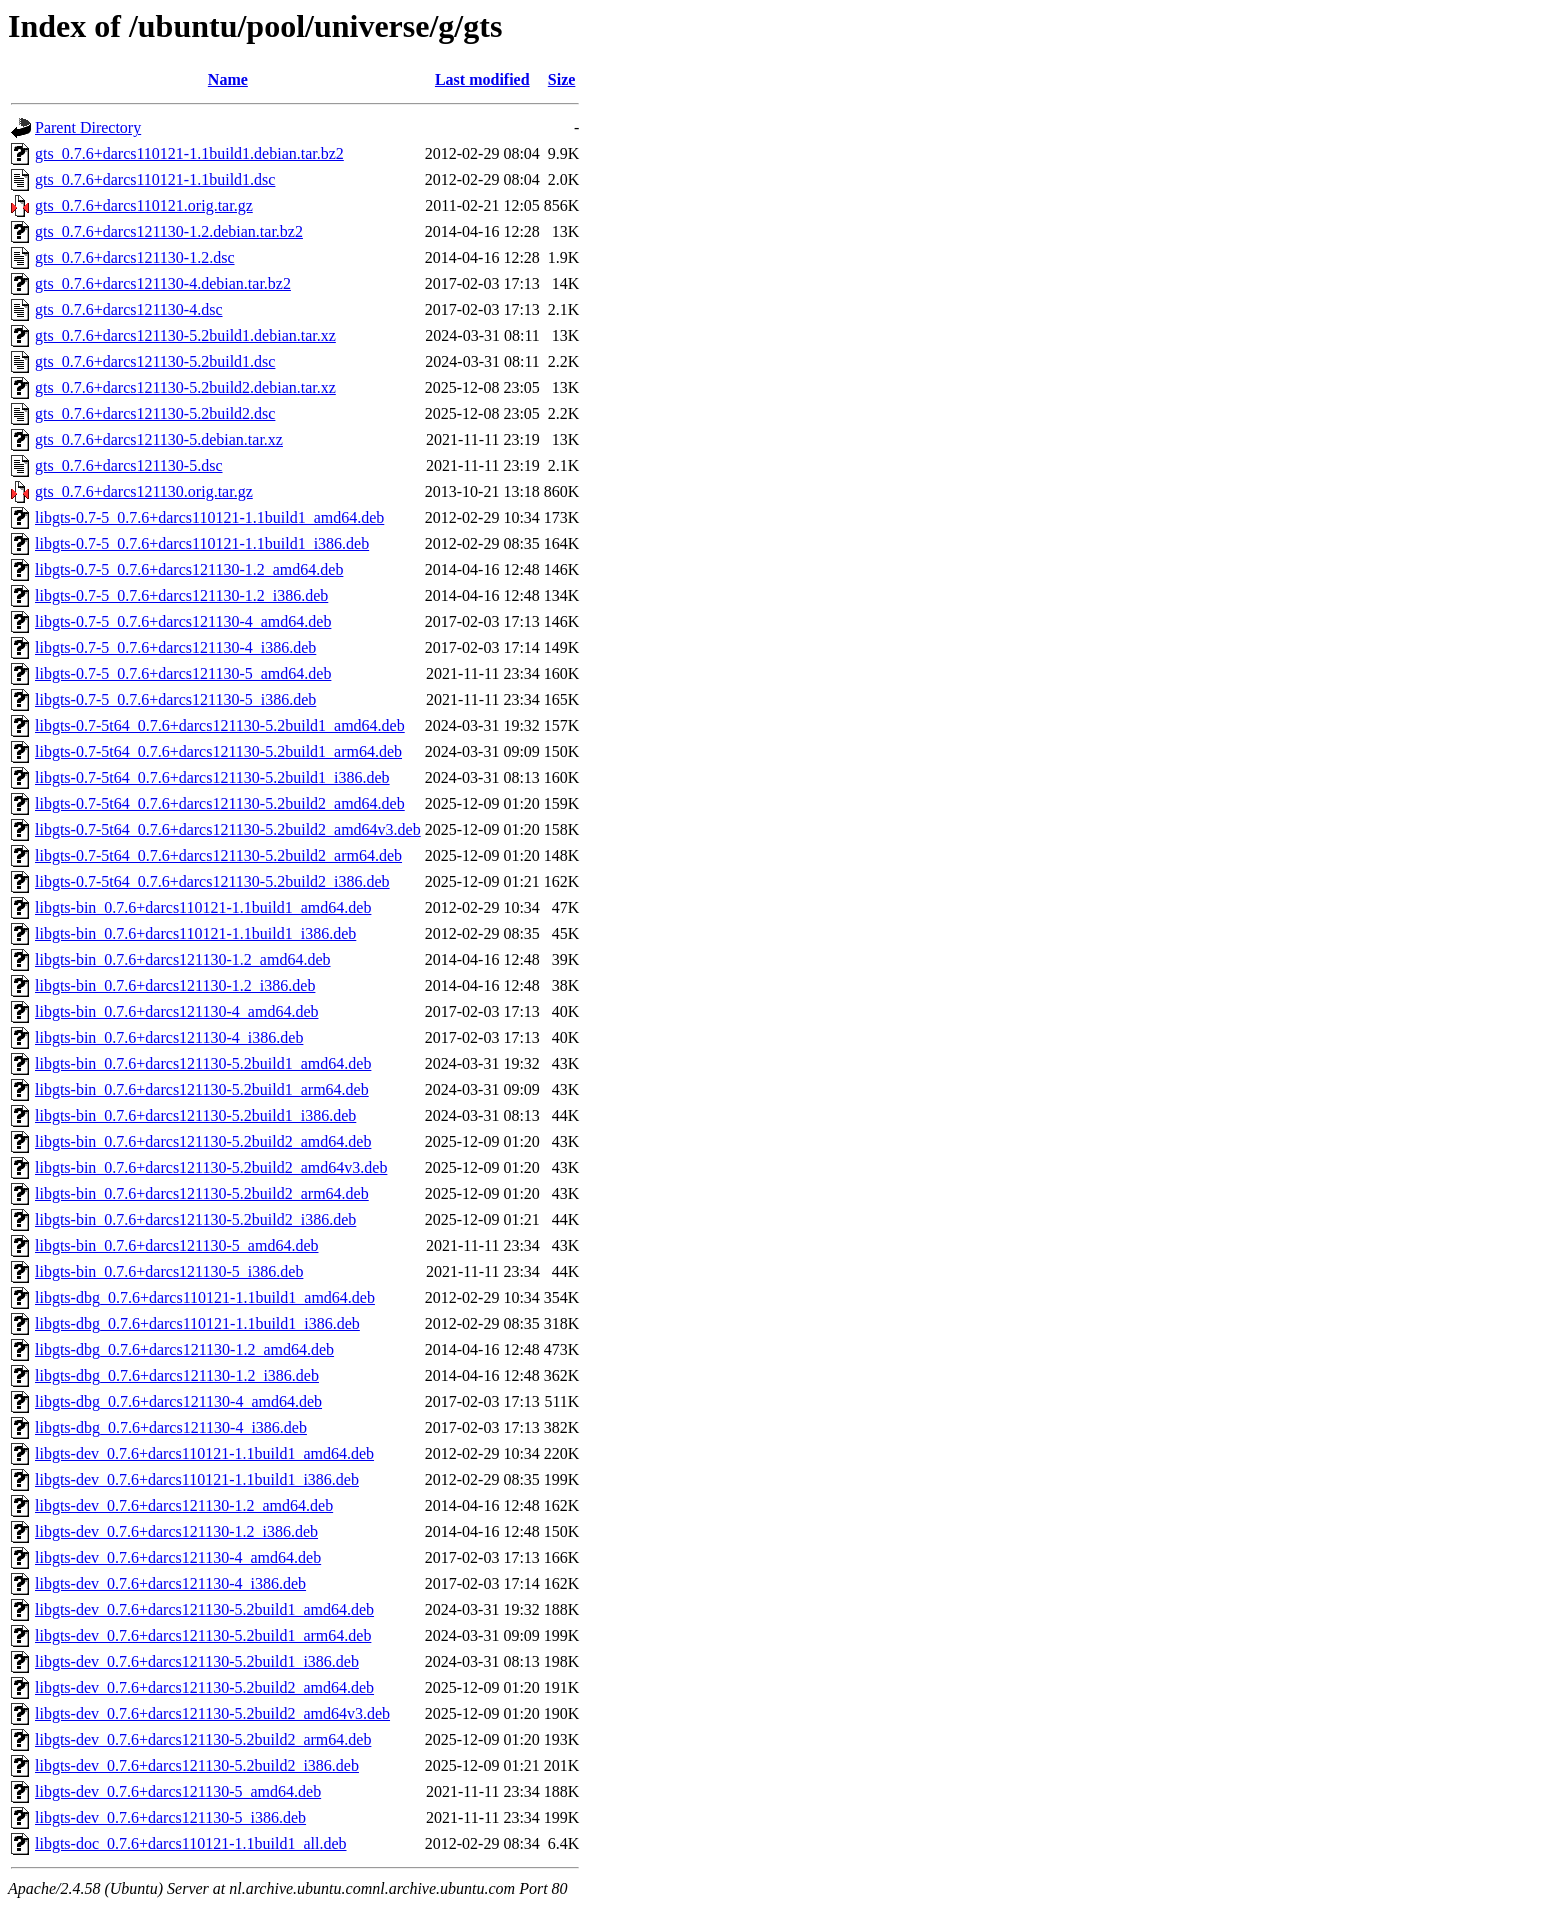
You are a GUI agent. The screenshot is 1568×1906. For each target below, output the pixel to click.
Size (562, 79)
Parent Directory (88, 127)
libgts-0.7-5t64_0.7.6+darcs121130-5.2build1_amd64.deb (220, 725)
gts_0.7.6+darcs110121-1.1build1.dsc (155, 179)
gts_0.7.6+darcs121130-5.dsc (129, 465)
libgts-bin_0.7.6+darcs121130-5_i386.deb (169, 1271)
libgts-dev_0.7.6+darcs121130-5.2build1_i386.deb (197, 1661)
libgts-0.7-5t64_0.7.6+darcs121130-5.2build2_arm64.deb (218, 855)
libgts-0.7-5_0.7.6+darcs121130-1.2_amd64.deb (189, 569)
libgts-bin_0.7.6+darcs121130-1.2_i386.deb (175, 985)
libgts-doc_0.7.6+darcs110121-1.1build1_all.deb (191, 1843)
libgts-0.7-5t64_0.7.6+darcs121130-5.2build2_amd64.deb (220, 803)
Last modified (482, 79)
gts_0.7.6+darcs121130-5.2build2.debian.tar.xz (185, 387)
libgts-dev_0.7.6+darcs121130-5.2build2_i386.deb (197, 1765)
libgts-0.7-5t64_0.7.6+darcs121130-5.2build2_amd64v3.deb (228, 829)
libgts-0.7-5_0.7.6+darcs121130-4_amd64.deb (183, 621)
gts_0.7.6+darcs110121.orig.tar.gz (144, 205)
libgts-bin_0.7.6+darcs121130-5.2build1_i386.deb (195, 1115)
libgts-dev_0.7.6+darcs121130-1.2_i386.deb (176, 1531)
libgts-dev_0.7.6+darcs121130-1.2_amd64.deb (184, 1505)
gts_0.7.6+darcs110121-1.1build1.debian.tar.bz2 (189, 153)
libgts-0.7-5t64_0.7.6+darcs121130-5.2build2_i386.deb (212, 881)
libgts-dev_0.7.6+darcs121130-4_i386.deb (170, 1583)
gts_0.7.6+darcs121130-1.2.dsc (135, 257)
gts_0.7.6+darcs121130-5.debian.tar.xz (159, 439)
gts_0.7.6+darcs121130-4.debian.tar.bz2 (163, 283)
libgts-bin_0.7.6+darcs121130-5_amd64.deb (177, 1245)
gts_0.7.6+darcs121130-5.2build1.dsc (155, 361)
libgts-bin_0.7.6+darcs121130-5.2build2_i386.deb (195, 1219)
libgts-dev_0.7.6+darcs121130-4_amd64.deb (178, 1557)
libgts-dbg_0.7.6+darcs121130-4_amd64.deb (178, 1401)
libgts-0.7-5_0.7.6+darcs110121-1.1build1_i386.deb (202, 543)
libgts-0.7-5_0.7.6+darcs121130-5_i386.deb (175, 699)
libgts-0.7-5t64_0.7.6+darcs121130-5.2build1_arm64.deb (218, 751)
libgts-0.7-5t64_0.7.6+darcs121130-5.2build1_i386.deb (212, 777)
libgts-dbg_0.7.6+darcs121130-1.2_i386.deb (177, 1375)
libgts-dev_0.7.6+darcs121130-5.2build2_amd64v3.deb (212, 1713)
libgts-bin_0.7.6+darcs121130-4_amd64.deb (177, 1011)
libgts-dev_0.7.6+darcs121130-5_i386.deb (170, 1817)
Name (228, 79)
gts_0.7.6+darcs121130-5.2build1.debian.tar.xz (185, 335)
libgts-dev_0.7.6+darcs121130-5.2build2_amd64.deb (204, 1687)
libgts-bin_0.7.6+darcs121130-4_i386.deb (169, 1037)
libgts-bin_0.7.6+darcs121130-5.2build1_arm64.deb (202, 1089)
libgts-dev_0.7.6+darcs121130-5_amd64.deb (178, 1791)
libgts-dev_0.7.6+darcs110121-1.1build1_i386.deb (197, 1479)
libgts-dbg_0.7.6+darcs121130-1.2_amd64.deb (184, 1349)
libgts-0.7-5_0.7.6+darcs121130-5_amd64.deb (183, 673)
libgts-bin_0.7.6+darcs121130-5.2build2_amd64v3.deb (211, 1167)
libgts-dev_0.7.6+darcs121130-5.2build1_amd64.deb (204, 1609)
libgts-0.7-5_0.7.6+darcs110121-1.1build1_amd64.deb (209, 517)
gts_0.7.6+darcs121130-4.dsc (129, 309)
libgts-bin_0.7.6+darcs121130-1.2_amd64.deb (183, 959)
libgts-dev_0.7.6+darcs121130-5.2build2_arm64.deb (203, 1739)
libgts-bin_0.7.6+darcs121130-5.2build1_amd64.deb (203, 1063)
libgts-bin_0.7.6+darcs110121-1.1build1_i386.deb (195, 933)
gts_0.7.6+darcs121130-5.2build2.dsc (155, 413)
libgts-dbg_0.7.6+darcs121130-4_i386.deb (171, 1427)
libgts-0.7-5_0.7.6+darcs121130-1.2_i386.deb (181, 595)
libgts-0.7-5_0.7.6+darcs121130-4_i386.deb (175, 647)
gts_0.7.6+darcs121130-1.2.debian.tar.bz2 (169, 231)
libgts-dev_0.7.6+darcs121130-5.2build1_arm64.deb (203, 1635)
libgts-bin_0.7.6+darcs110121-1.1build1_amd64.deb (203, 907)
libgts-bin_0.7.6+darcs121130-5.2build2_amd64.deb (203, 1141)
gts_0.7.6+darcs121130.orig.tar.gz (144, 491)
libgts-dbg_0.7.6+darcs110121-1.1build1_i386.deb (197, 1323)
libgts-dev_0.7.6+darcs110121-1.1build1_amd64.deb (204, 1453)
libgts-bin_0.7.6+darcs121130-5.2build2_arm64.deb (202, 1193)
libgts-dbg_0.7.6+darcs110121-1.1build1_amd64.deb (205, 1297)
